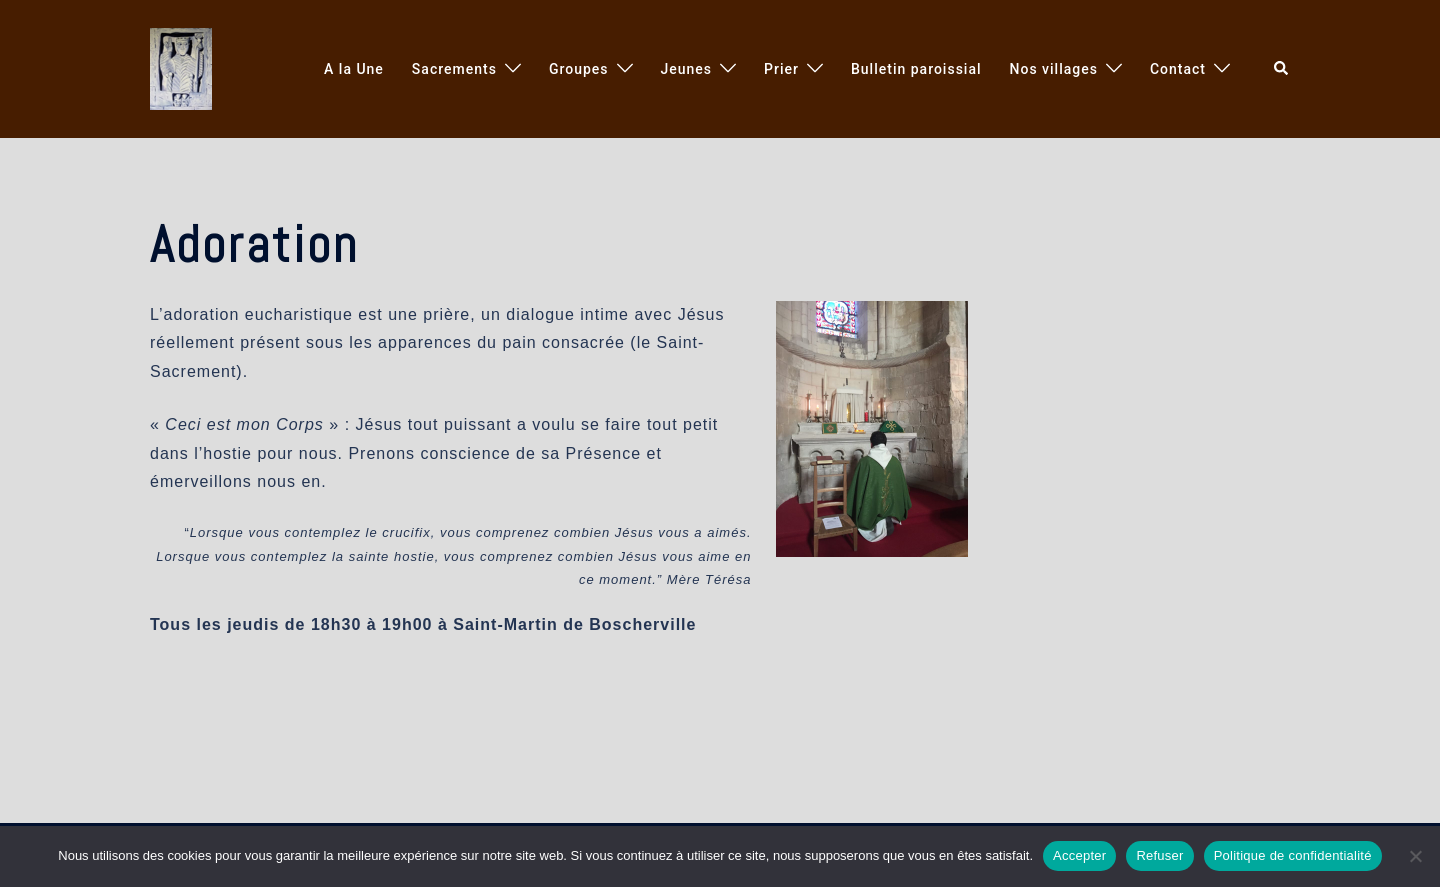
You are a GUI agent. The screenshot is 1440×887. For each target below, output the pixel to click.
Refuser (1159, 855)
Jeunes (687, 69)
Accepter (1079, 855)
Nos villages (1054, 69)
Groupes (579, 69)
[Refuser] (1415, 856)
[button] (1282, 69)
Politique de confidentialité (1293, 855)
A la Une (354, 69)
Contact (1178, 69)
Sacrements (454, 69)
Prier (781, 69)
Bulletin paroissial (916, 69)
